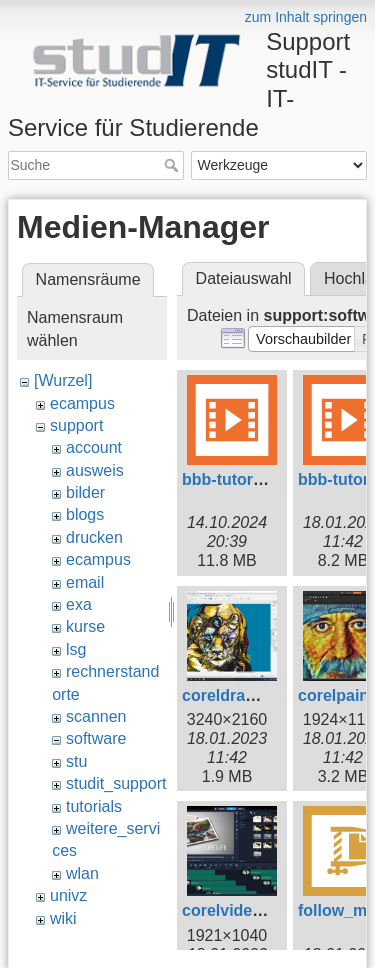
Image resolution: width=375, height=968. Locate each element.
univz (68, 895)
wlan (82, 873)
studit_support (116, 783)
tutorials (94, 806)
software (96, 738)
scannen (96, 716)
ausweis (95, 470)
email (85, 582)
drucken (94, 537)
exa (79, 604)
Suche (173, 165)
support (76, 425)
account (94, 447)
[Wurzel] (63, 380)
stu (76, 761)
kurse (85, 626)
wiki (63, 918)
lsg (76, 649)
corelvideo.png (239, 910)
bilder (85, 492)
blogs (85, 514)
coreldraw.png (236, 695)
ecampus (82, 403)
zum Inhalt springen (306, 17)
